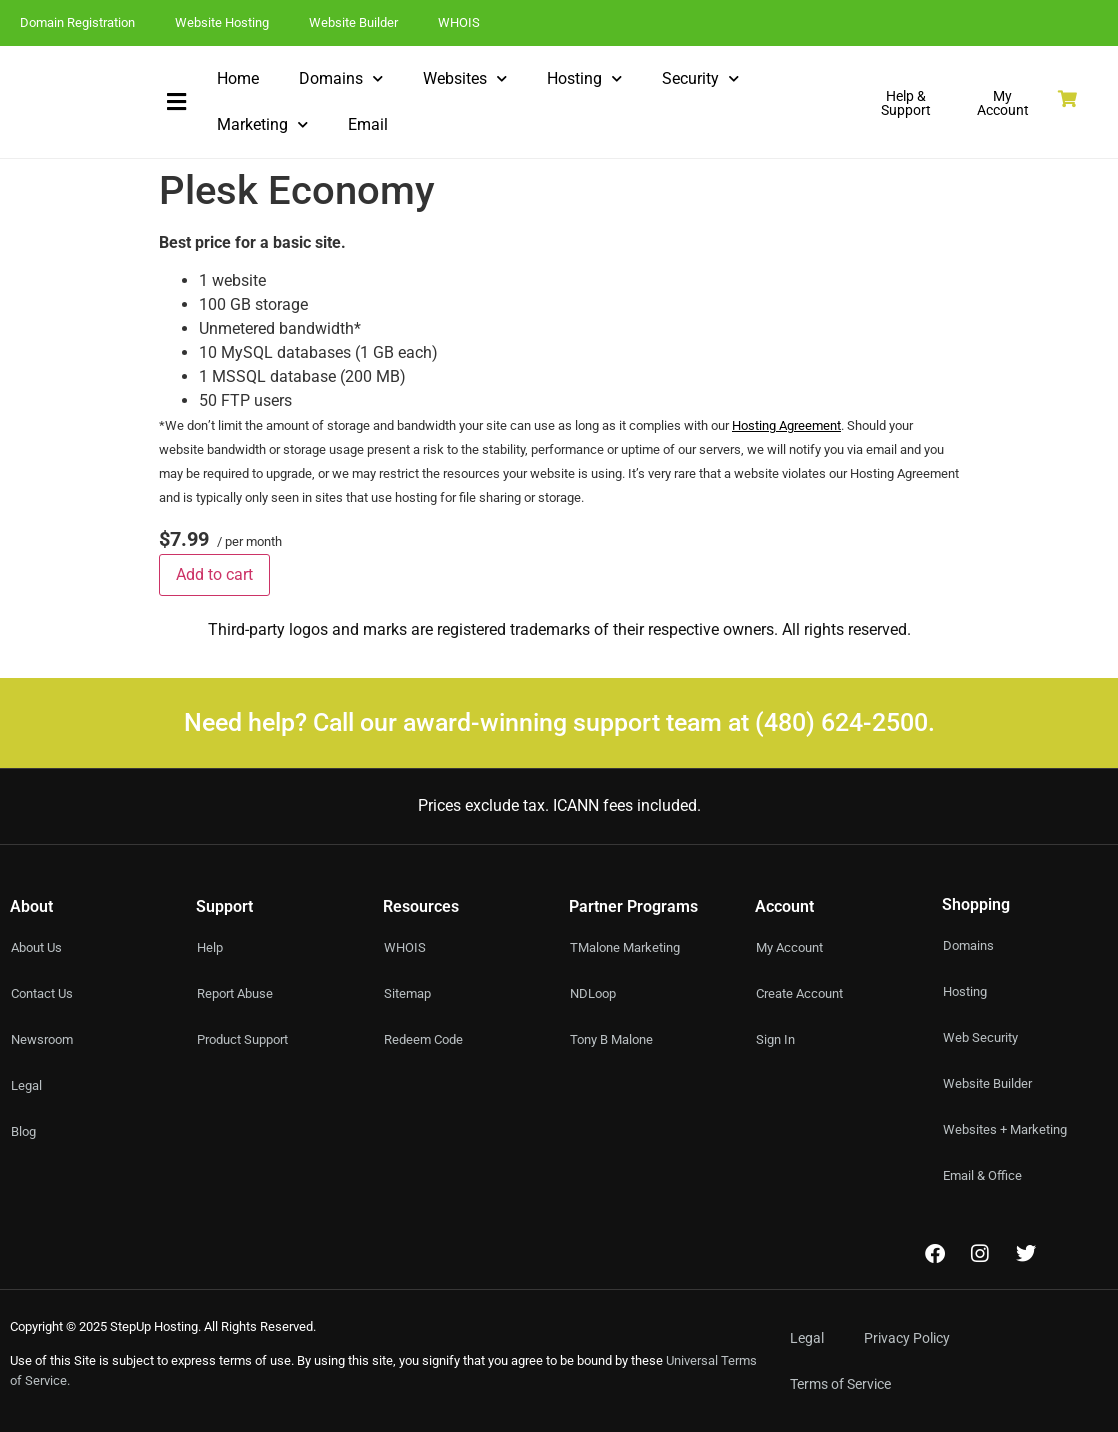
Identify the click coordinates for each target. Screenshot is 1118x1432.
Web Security (983, 1038)
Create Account (804, 994)
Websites (465, 78)
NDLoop (595, 994)
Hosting (584, 78)
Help (211, 948)
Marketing (262, 124)
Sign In (777, 1040)
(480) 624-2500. (845, 722)
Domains (341, 78)
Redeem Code (426, 1040)
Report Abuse (239, 994)
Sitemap (409, 994)
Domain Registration (77, 22)
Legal (807, 1338)
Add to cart (214, 574)
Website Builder (353, 22)
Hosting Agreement (786, 425)
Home (238, 78)
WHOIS (459, 22)
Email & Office (985, 1176)
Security (700, 78)
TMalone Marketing (630, 948)
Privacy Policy (907, 1338)
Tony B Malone (615, 1040)
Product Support (248, 1040)
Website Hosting (222, 22)
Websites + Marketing (1009, 1130)
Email (368, 124)
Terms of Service (840, 1384)
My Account (793, 948)
